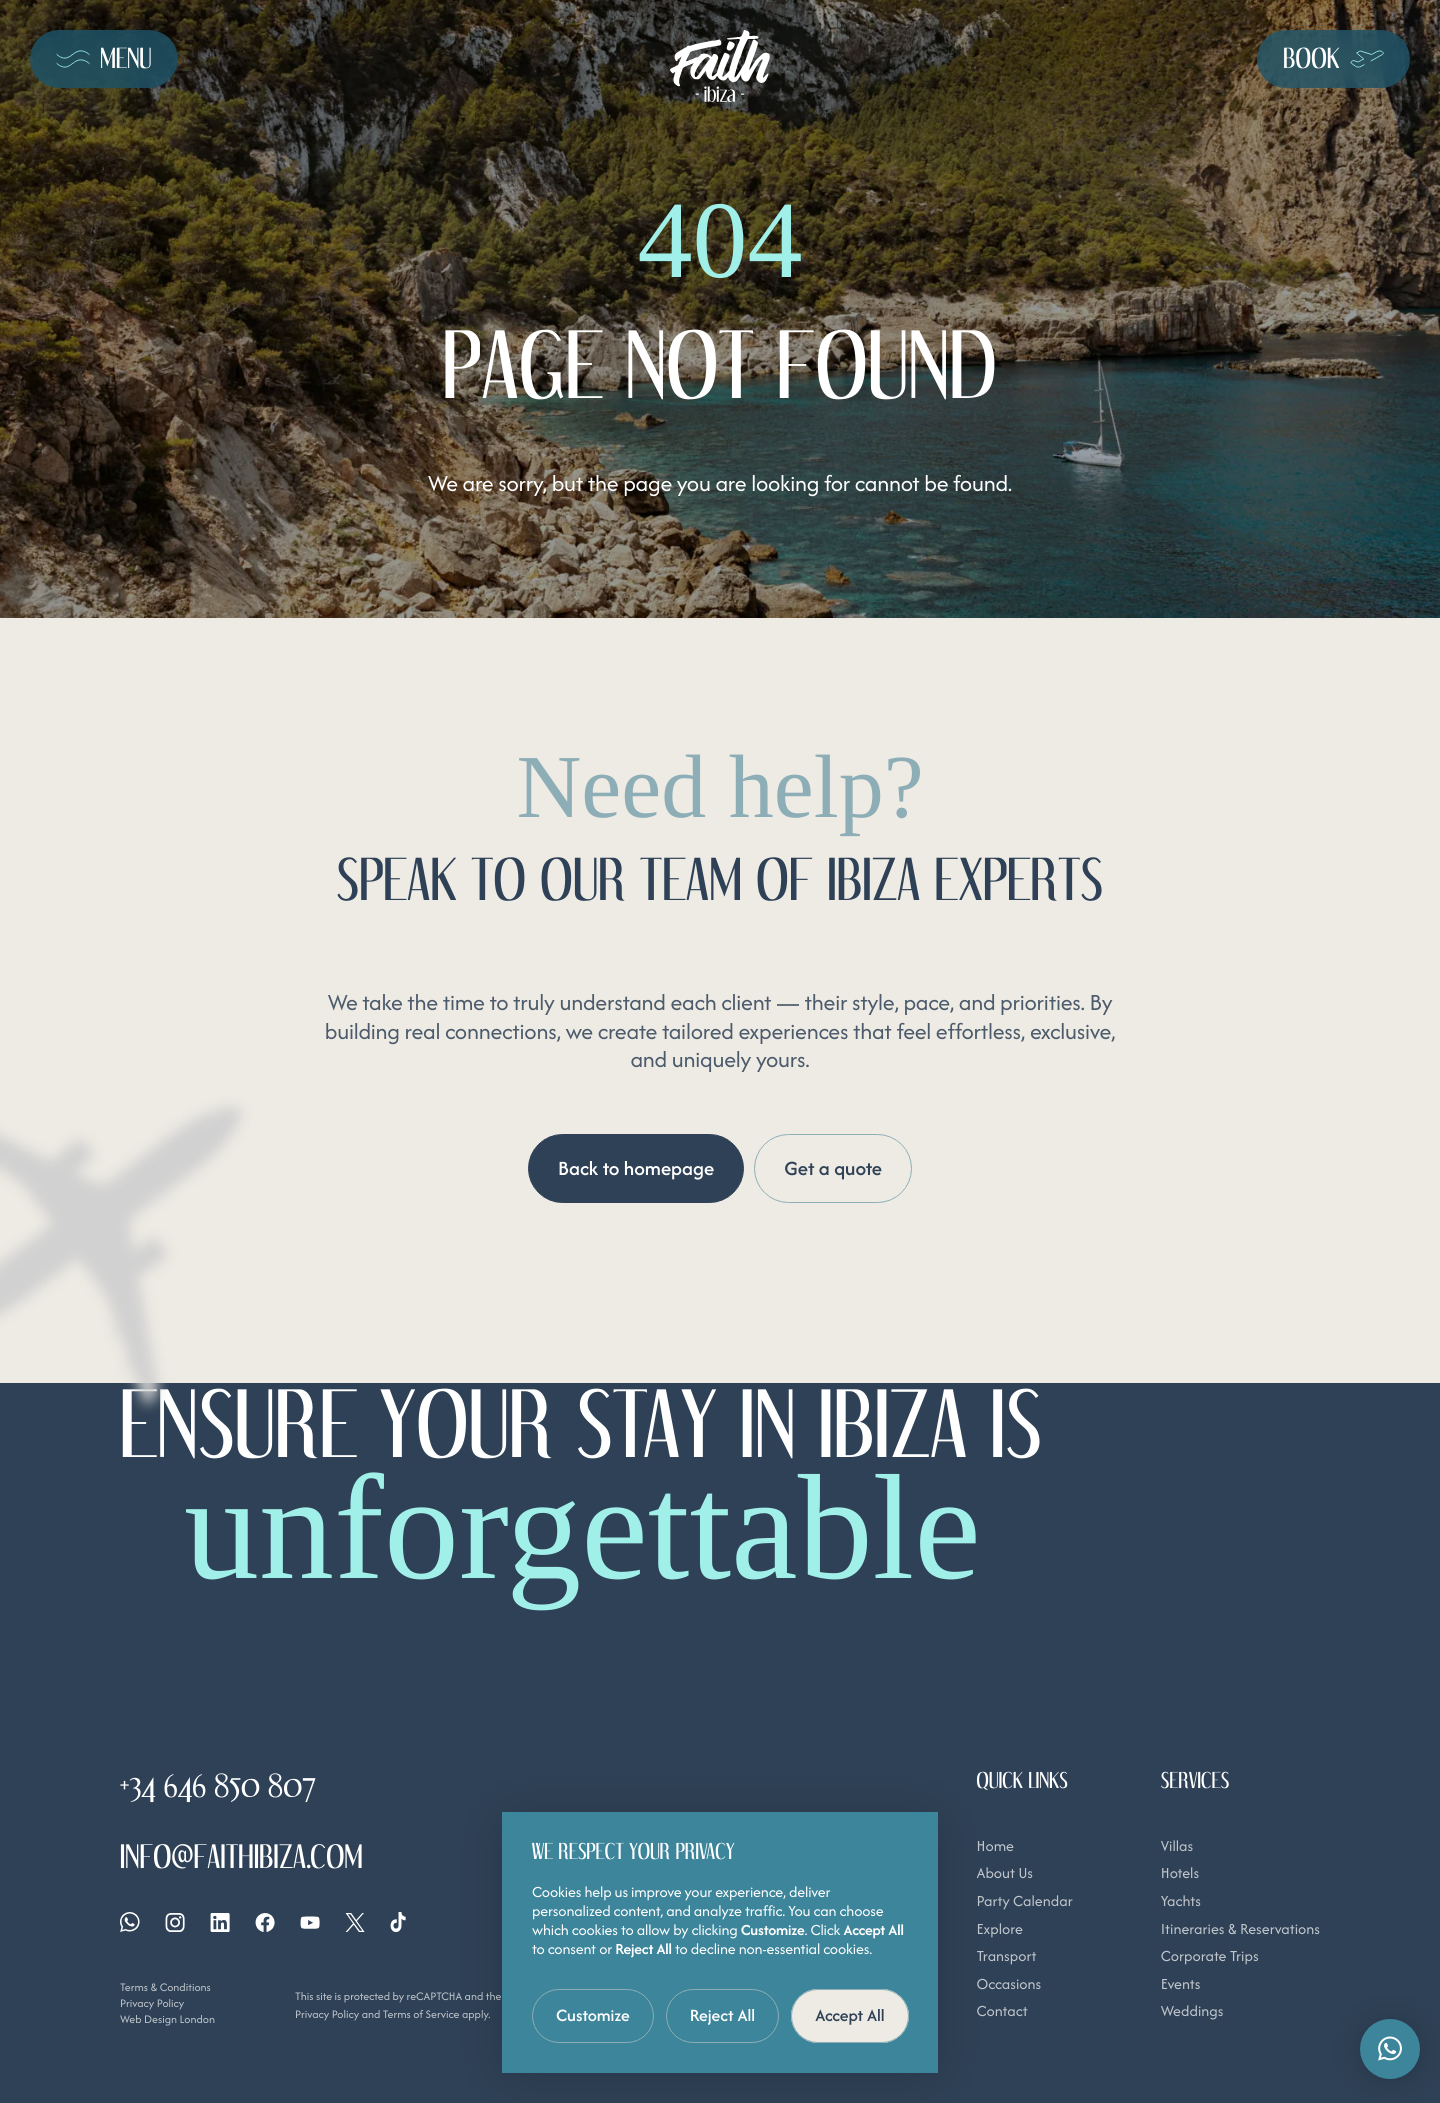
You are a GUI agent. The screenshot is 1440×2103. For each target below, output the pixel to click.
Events (1181, 1984)
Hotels (1180, 1873)
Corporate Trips (1210, 1956)
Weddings (1192, 2011)
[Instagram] (175, 1922)
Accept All (850, 2015)
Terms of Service (421, 2014)
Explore (1000, 1929)
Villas (1177, 1846)
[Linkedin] (220, 1922)
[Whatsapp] (130, 1923)
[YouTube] (310, 1922)
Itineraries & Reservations (1240, 1929)
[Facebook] (265, 1922)
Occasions (1009, 1984)
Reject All (723, 2015)
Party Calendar (1025, 1901)
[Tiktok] (398, 1923)
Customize (593, 2015)
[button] (1390, 2049)
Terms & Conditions (165, 1987)
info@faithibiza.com (241, 1857)
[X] (355, 1922)
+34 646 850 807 (218, 1786)
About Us (1005, 1873)
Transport (1007, 1956)
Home (995, 1846)
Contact (1002, 2011)
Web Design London (167, 2019)
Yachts (1181, 1901)
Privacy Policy (152, 2003)
